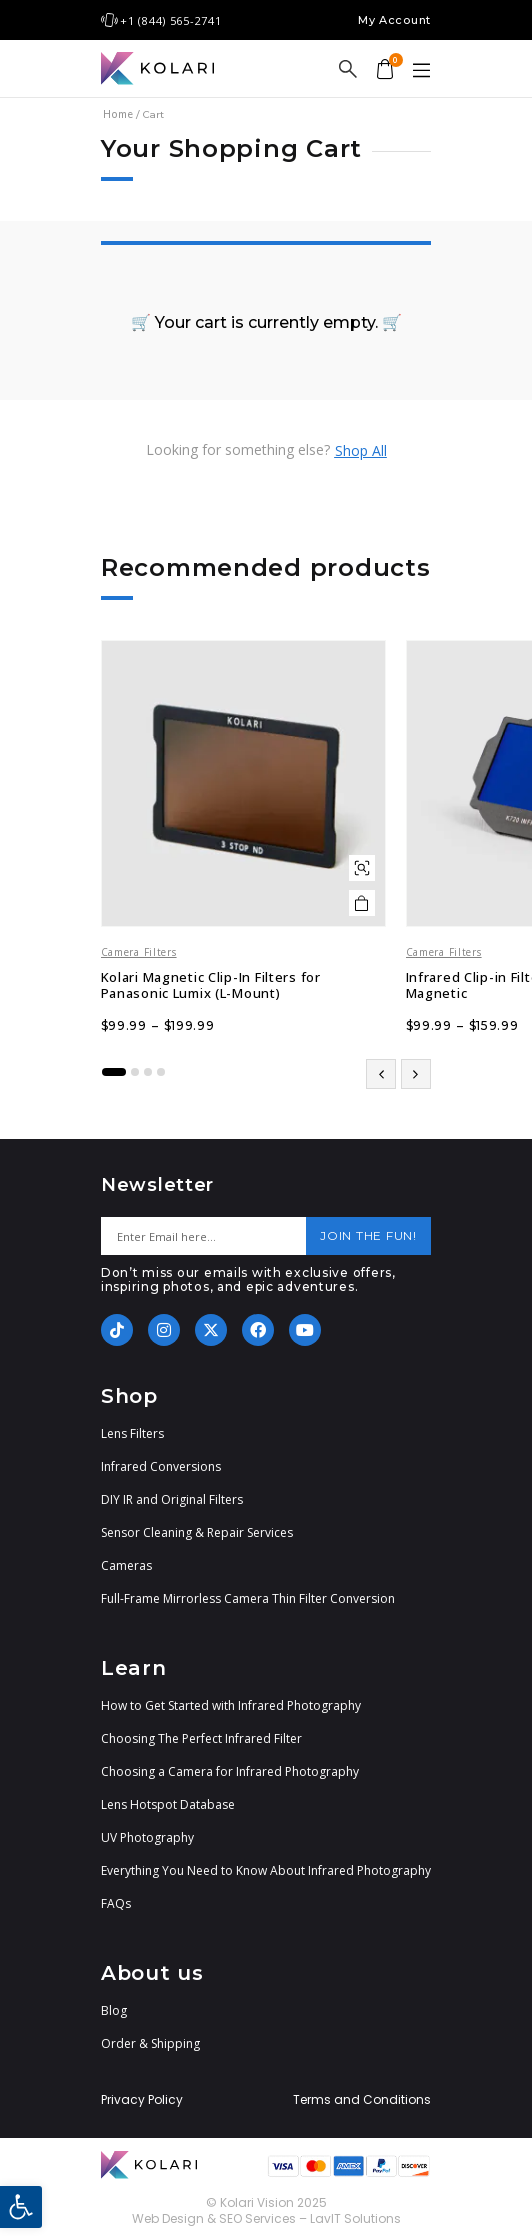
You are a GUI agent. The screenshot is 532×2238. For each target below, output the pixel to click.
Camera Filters (139, 952)
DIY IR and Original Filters (172, 1499)
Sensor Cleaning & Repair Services (197, 1532)
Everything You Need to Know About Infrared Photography (266, 1870)
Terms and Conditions (362, 2100)
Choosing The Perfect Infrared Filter (201, 1738)
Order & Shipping (150, 2043)
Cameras (126, 1565)
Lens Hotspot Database (168, 1804)
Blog (114, 2010)
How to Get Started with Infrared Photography (231, 1705)
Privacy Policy (142, 2100)
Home (118, 114)
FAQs (116, 1903)
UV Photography (147, 1837)
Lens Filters (132, 1433)
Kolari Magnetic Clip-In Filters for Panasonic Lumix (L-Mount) (211, 985)
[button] (21, 2207)
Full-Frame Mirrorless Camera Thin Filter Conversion (248, 1598)
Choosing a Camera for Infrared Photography (230, 1771)
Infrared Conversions (161, 1466)
